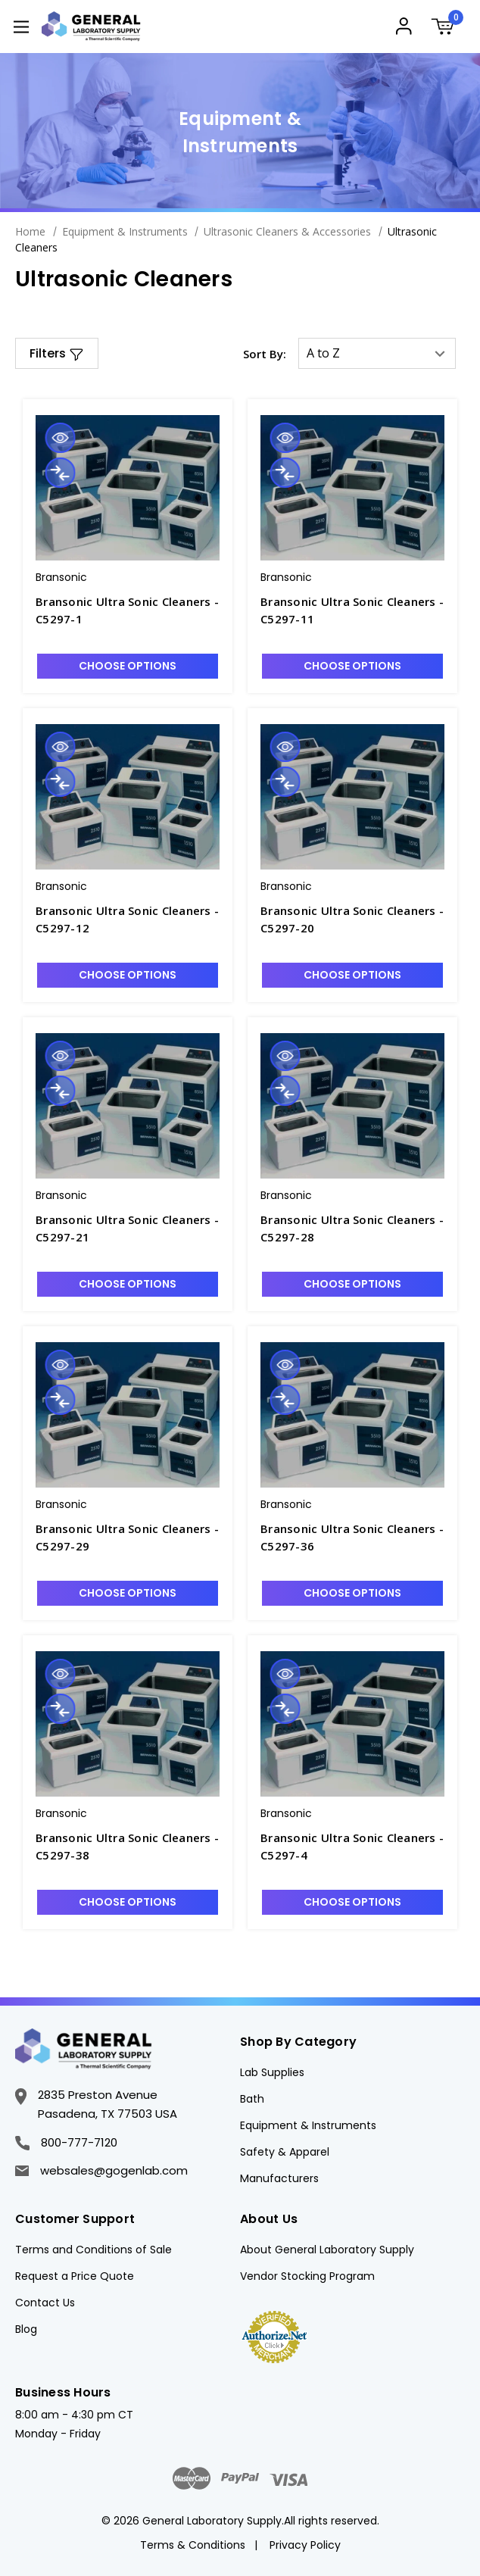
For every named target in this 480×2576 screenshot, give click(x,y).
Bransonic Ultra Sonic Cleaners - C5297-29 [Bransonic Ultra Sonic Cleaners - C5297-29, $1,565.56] (127, 1537)
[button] (56, 353)
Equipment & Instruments (308, 2125)
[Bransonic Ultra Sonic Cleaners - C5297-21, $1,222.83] (128, 1106)
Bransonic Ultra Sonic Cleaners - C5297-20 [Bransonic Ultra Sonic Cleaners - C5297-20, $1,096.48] (352, 919)
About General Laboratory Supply (327, 2249)
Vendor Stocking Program (307, 2276)
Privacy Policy (305, 2545)
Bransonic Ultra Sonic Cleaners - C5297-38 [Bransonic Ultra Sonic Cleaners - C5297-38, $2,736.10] (127, 1846)
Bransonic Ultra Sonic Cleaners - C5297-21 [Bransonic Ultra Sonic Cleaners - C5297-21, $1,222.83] (127, 1228)
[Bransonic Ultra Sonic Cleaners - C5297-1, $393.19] (128, 488)
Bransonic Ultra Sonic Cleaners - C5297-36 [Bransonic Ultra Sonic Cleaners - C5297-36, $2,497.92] (352, 1537)
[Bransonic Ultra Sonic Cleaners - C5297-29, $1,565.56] (128, 1415)
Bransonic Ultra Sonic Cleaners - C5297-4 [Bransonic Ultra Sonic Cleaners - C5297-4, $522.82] (352, 1846)
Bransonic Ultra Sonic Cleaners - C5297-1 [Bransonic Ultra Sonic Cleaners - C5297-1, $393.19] (127, 610)
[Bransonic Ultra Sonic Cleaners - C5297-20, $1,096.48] (352, 797)
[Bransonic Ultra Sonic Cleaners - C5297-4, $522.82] (352, 1724)
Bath (252, 2098)
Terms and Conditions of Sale (93, 2249)
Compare (60, 472)
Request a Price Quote (74, 2276)
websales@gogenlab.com (101, 2170)
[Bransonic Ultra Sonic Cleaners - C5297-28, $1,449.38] (352, 1106)
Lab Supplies (272, 2072)
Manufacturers (279, 2178)
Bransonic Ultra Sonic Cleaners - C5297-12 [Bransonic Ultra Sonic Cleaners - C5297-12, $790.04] (127, 919)
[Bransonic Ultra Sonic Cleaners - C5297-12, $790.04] (128, 797)
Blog (26, 2329)
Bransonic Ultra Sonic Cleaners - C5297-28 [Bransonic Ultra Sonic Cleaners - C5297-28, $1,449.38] (352, 1228)
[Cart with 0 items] (447, 28)
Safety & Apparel (284, 2151)
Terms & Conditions (192, 2545)
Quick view (60, 438)
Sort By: (264, 353)
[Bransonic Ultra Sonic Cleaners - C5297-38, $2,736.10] (128, 1724)
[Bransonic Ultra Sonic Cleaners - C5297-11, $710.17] (352, 488)
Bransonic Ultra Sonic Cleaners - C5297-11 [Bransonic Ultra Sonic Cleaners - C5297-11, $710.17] (352, 610)
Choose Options (127, 665)
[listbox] (377, 353)
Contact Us (45, 2302)
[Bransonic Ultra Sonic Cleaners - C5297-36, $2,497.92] (352, 1415)
